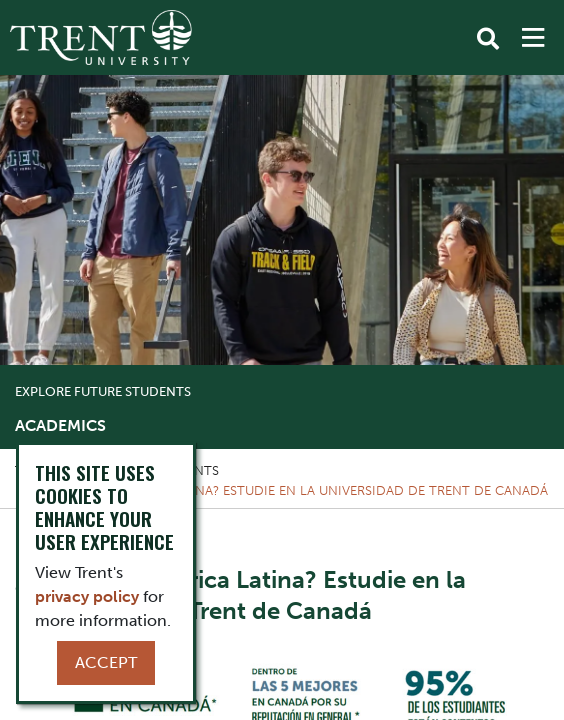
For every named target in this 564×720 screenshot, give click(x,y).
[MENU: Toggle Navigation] (533, 38)
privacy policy (87, 596)
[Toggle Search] (488, 39)
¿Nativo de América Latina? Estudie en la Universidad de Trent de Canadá (289, 490)
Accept (106, 662)
